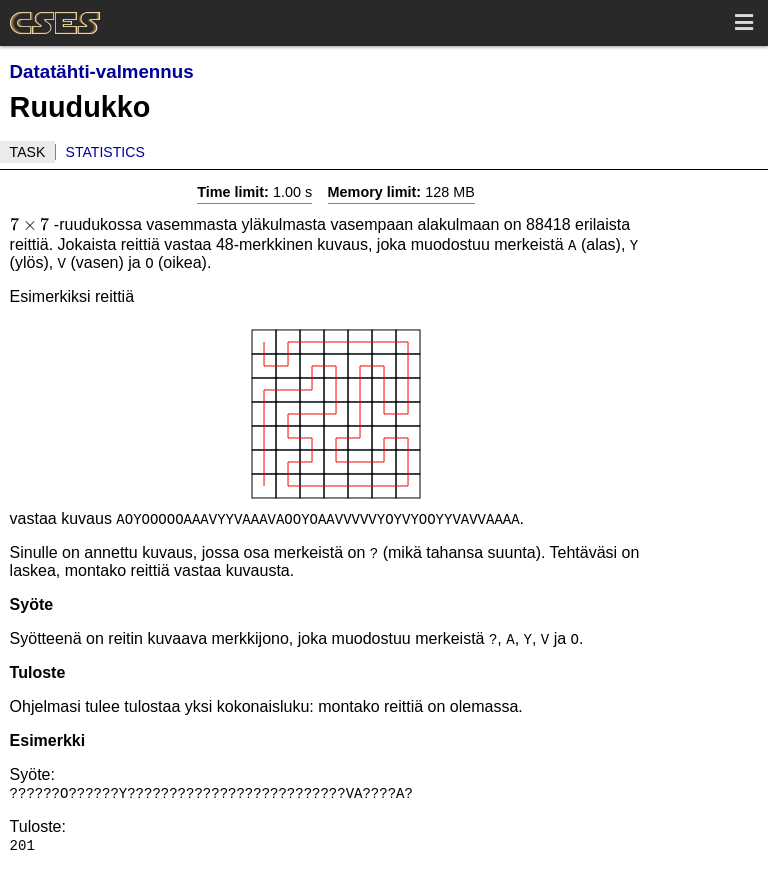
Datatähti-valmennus (102, 71)
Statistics (105, 152)
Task (28, 152)
